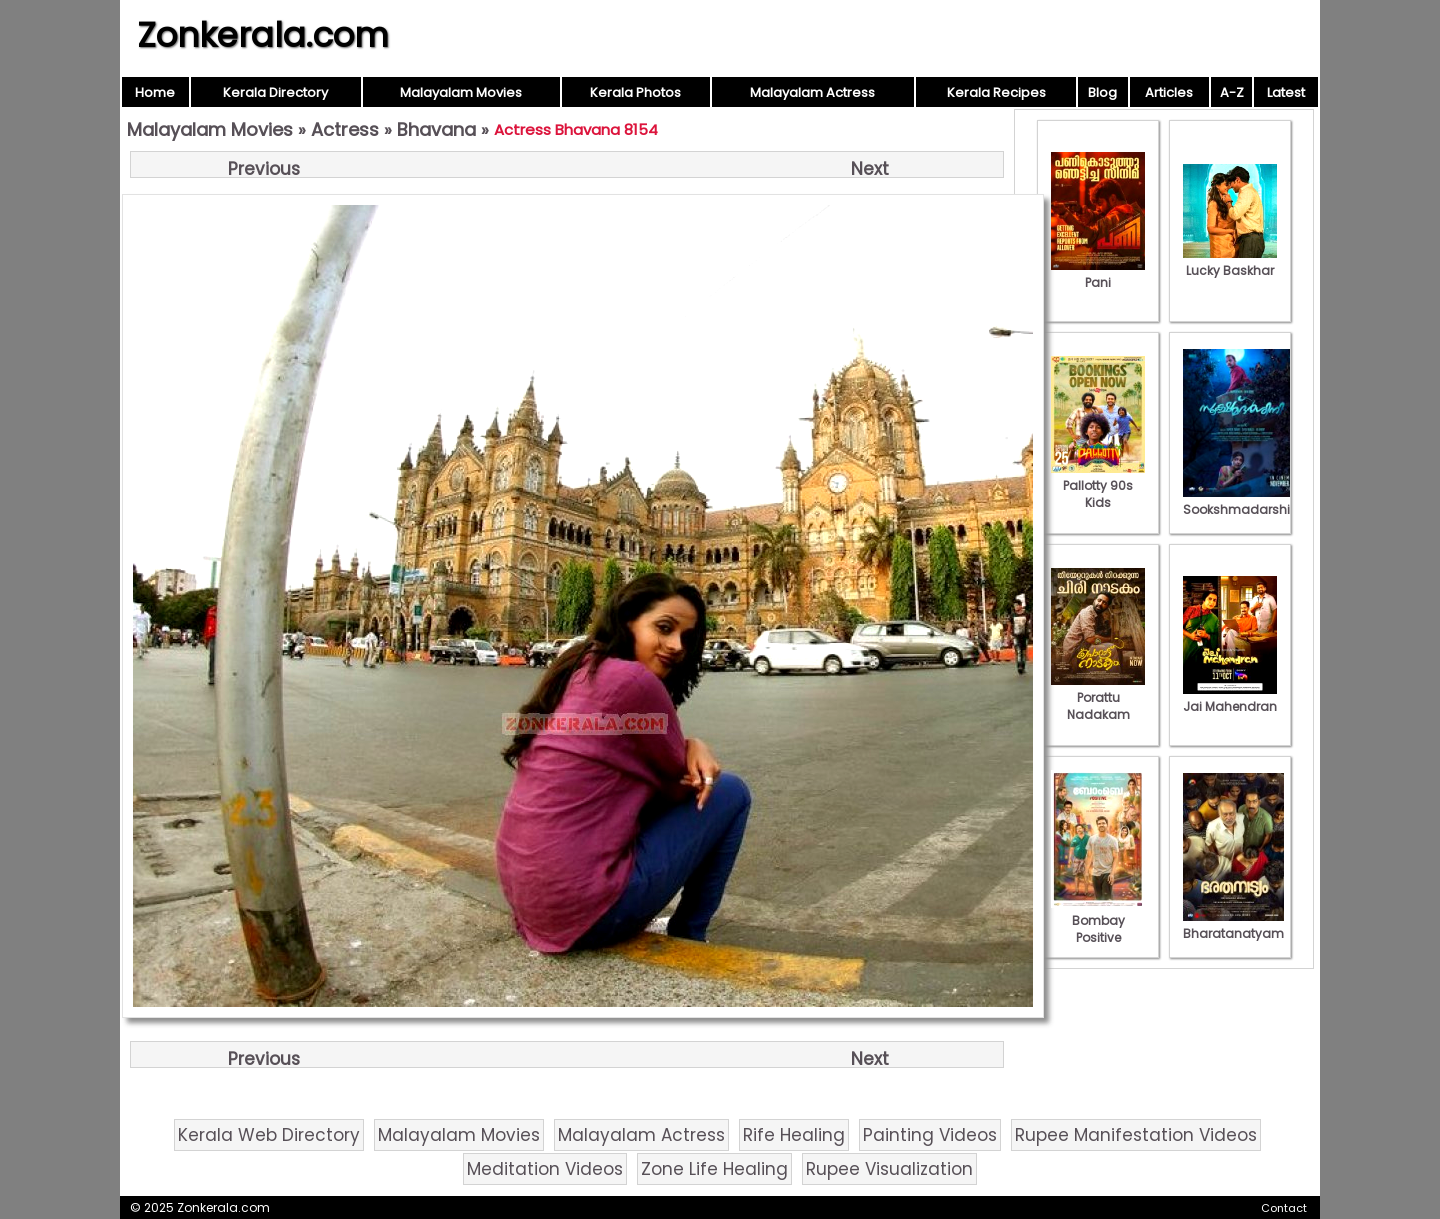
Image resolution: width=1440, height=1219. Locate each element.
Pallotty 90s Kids (1098, 485)
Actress (345, 129)
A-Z (1232, 92)
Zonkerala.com (263, 35)
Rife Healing (794, 1135)
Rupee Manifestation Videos (1136, 1135)
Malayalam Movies (461, 92)
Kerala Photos (635, 92)
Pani (1098, 274)
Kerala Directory (275, 92)
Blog (1102, 92)
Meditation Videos (545, 1169)
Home (155, 92)
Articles (1169, 92)
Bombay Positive (1098, 920)
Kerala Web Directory (269, 1135)
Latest (1286, 92)
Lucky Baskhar (1230, 262)
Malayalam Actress (812, 92)
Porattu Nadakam (1098, 697)
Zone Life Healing (714, 1169)
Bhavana (436, 129)
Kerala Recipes (996, 92)
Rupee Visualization (889, 1169)
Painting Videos (930, 1135)
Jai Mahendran (1230, 698)
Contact (1284, 1208)
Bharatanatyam (1233, 925)
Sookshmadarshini (1242, 501)
